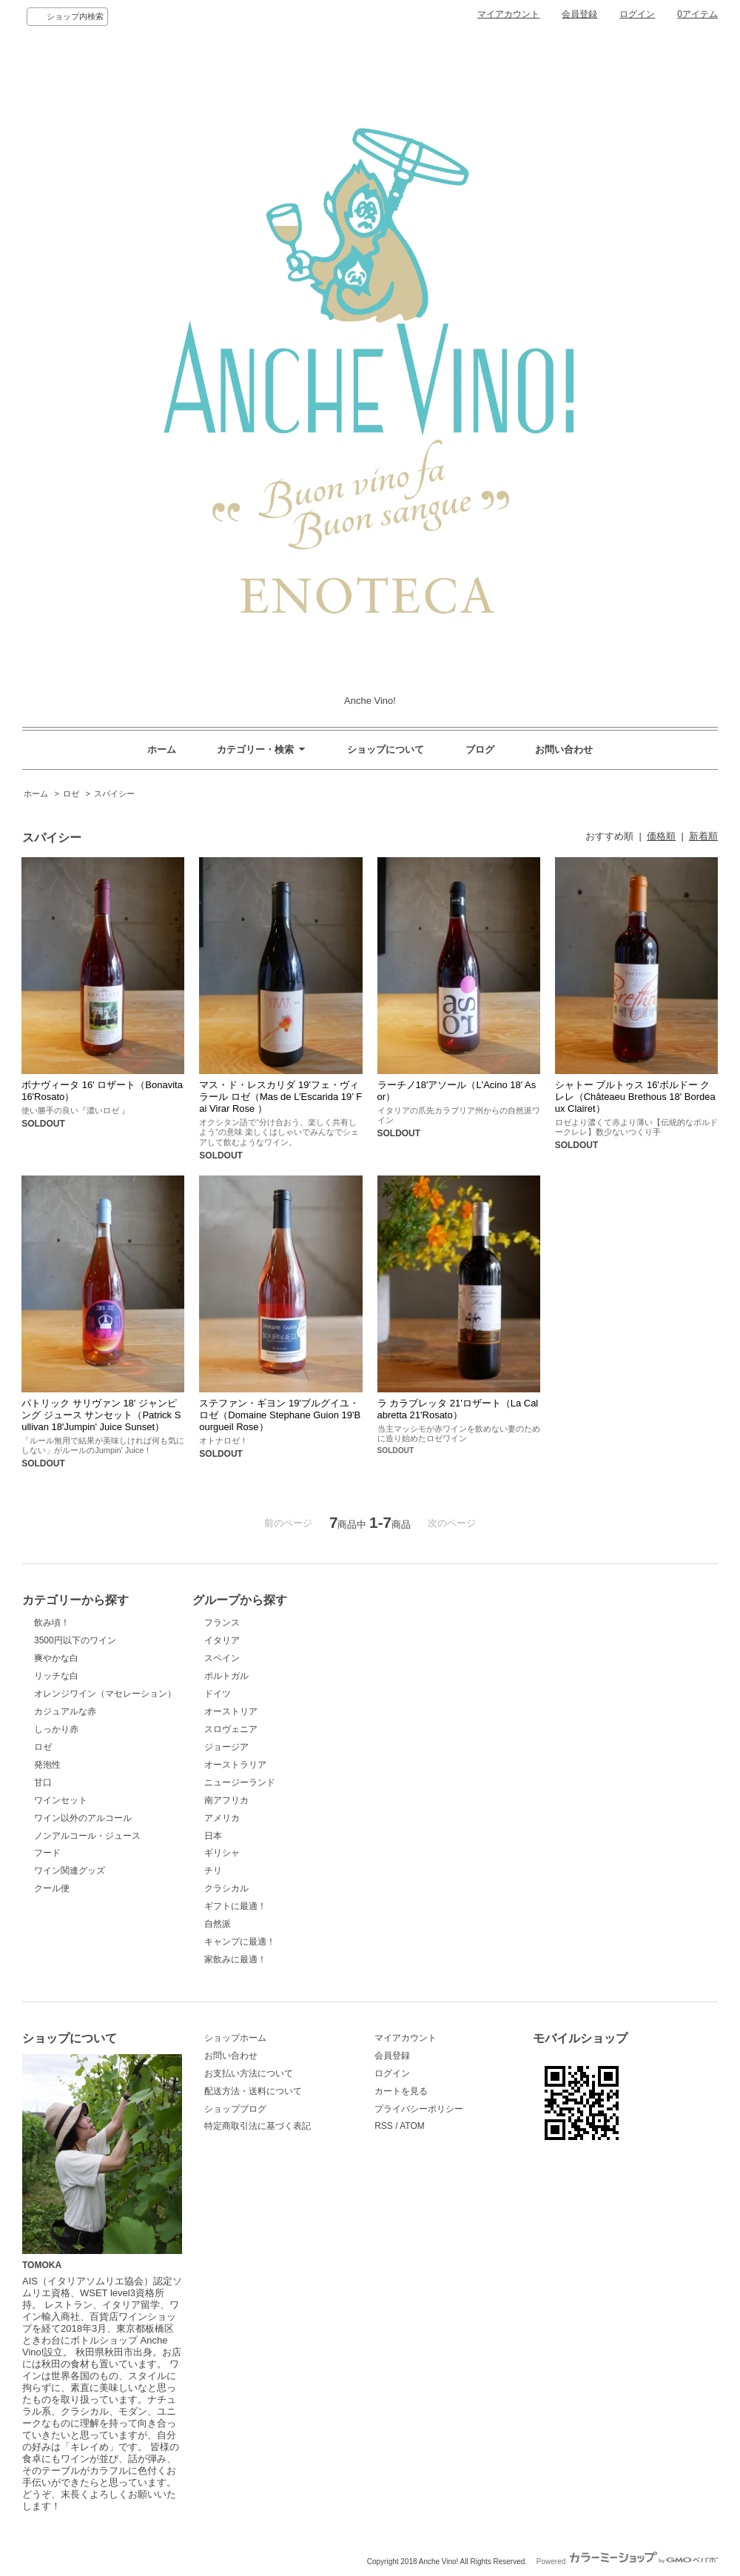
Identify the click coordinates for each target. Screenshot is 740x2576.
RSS (383, 2126)
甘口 (43, 1782)
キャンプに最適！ (239, 1941)
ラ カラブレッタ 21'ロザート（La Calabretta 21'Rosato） (458, 1409)
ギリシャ (222, 1853)
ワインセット (60, 1800)
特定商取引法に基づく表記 (257, 2126)
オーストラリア (235, 1765)
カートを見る (401, 2091)
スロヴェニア (231, 1729)
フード (47, 1853)
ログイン (637, 14)
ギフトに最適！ (235, 1906)
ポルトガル (226, 1676)
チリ (213, 1870)
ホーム (161, 749)
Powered (627, 2561)
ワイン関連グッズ (69, 1870)
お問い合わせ (564, 749)
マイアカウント (508, 14)
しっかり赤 (56, 1729)
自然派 (217, 1924)
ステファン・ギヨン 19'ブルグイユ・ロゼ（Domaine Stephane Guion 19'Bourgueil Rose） (279, 1415)
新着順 (703, 836)
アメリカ (222, 1818)
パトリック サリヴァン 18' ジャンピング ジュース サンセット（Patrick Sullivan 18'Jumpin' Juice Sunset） (101, 1415)
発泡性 (47, 1765)
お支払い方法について (248, 2073)
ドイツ (217, 1693)
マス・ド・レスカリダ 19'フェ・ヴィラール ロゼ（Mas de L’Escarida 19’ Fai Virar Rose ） (280, 1096)
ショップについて (385, 749)
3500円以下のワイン (75, 1640)
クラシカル (226, 1888)
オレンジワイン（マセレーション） (105, 1693)
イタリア (222, 1640)
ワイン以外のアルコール (83, 1818)
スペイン (222, 1658)
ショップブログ (235, 2109)
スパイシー (114, 793)
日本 (213, 1836)
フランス (222, 1622)
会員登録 (579, 14)
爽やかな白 (56, 1658)
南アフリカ (226, 1800)
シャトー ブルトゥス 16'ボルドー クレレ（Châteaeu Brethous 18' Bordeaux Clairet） (635, 1096)
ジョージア (226, 1747)
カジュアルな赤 (65, 1711)
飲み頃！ (52, 1622)
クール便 (52, 1888)
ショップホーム (235, 2038)
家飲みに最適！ (235, 1959)
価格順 (661, 836)
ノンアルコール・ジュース (87, 1836)
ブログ (479, 749)
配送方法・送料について (253, 2091)
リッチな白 (56, 1676)
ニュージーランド (239, 1782)
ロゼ (71, 793)
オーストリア (231, 1711)
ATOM (412, 2126)
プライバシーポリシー (418, 2109)
